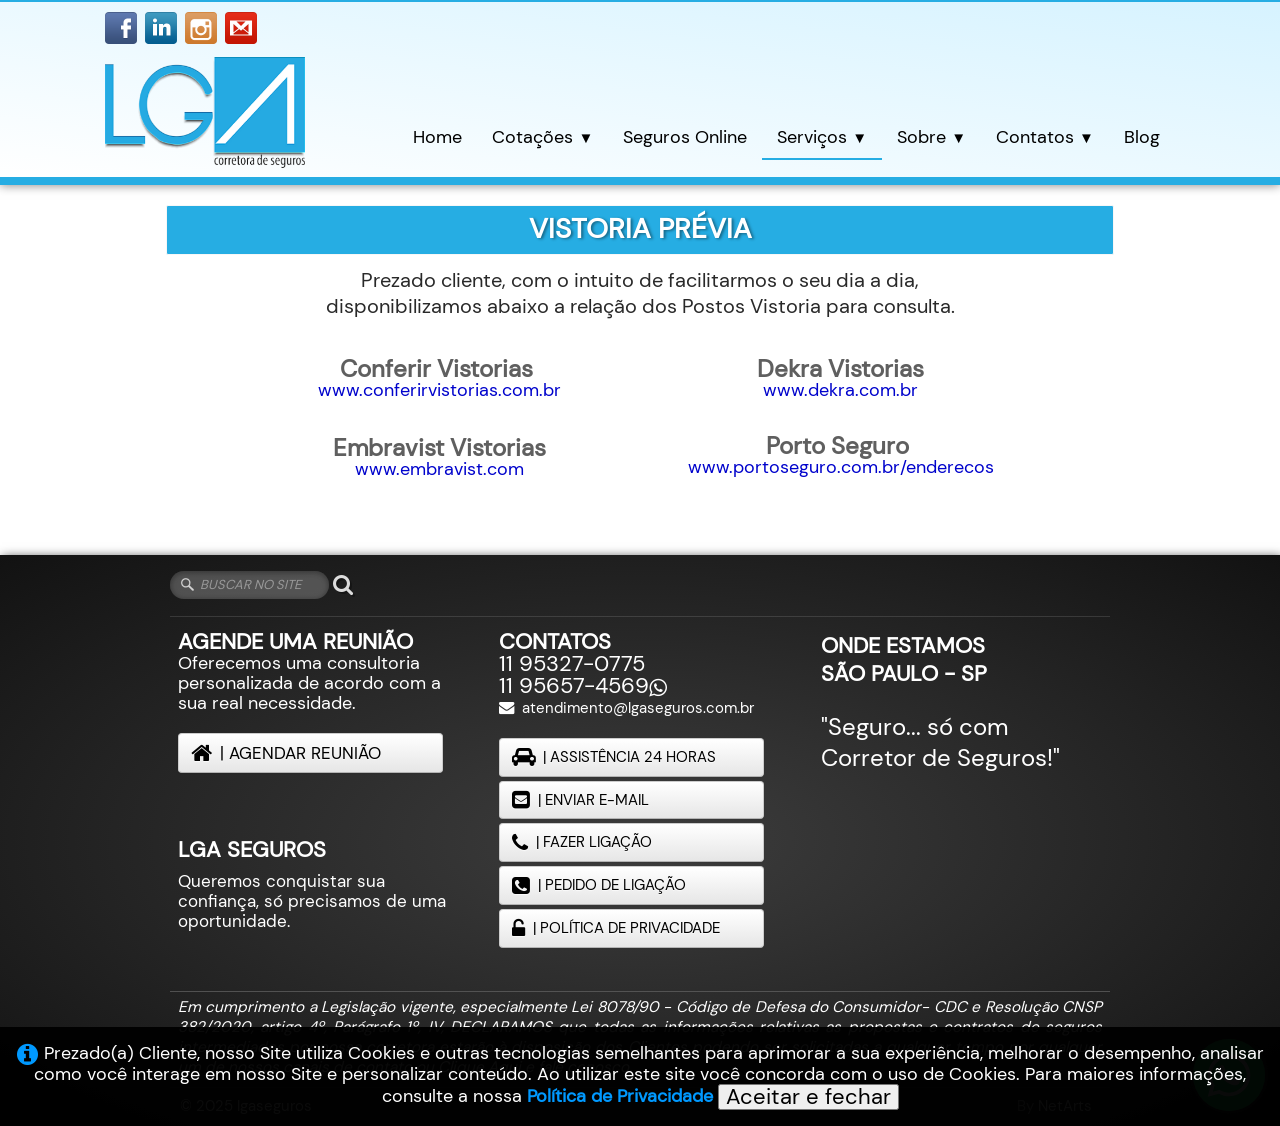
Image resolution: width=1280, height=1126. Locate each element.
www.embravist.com (439, 469)
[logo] (205, 114)
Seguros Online (685, 136)
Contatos (1045, 136)
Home (437, 136)
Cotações (542, 136)
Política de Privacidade (620, 1096)
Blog (1142, 136)
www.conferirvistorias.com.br (439, 390)
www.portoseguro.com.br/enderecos (841, 467)
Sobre (931, 136)
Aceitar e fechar (808, 1097)
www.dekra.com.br (840, 390)
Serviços (822, 136)
